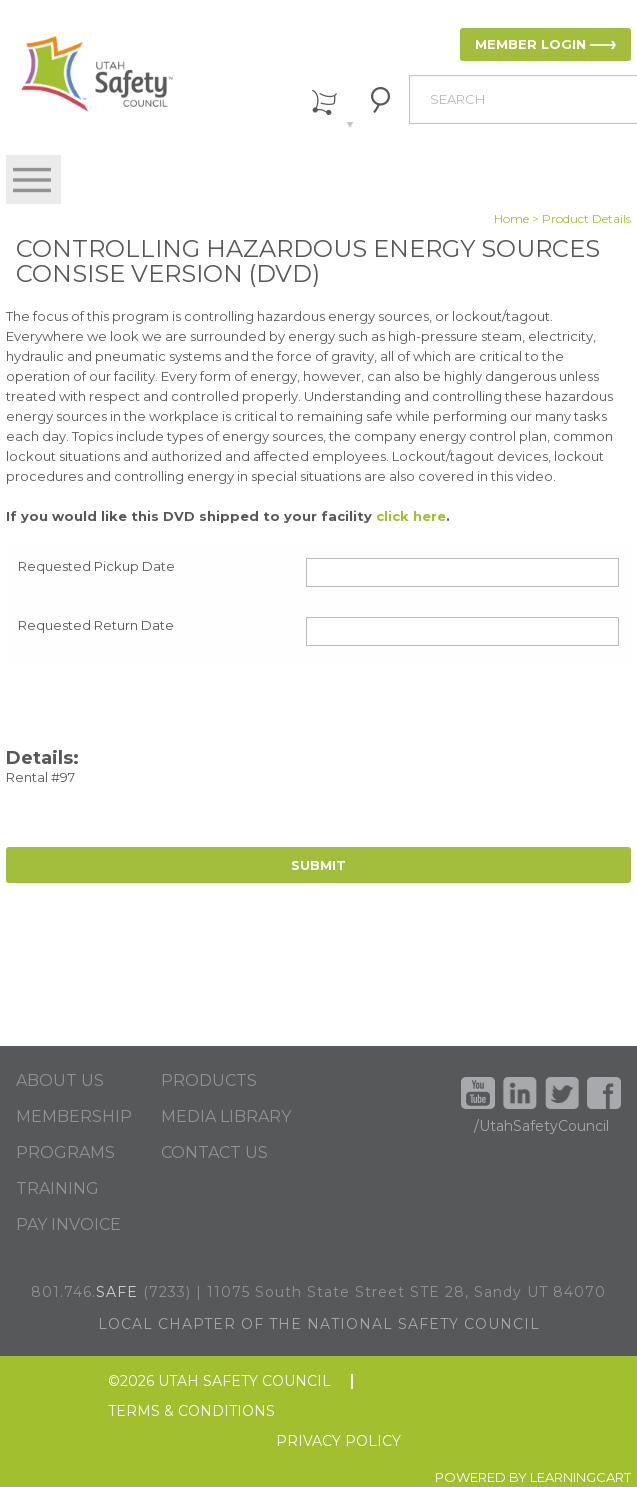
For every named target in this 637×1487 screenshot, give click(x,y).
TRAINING (57, 1189)
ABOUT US (60, 1081)
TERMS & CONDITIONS (191, 1411)
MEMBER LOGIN (530, 44)
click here (411, 516)
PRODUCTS (209, 1081)
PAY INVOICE (68, 1225)
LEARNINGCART (580, 1477)
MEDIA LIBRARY (226, 1117)
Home (511, 218)
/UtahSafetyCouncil (541, 1126)
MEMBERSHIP (74, 1117)
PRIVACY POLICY (338, 1441)
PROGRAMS (65, 1153)
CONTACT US (214, 1153)
